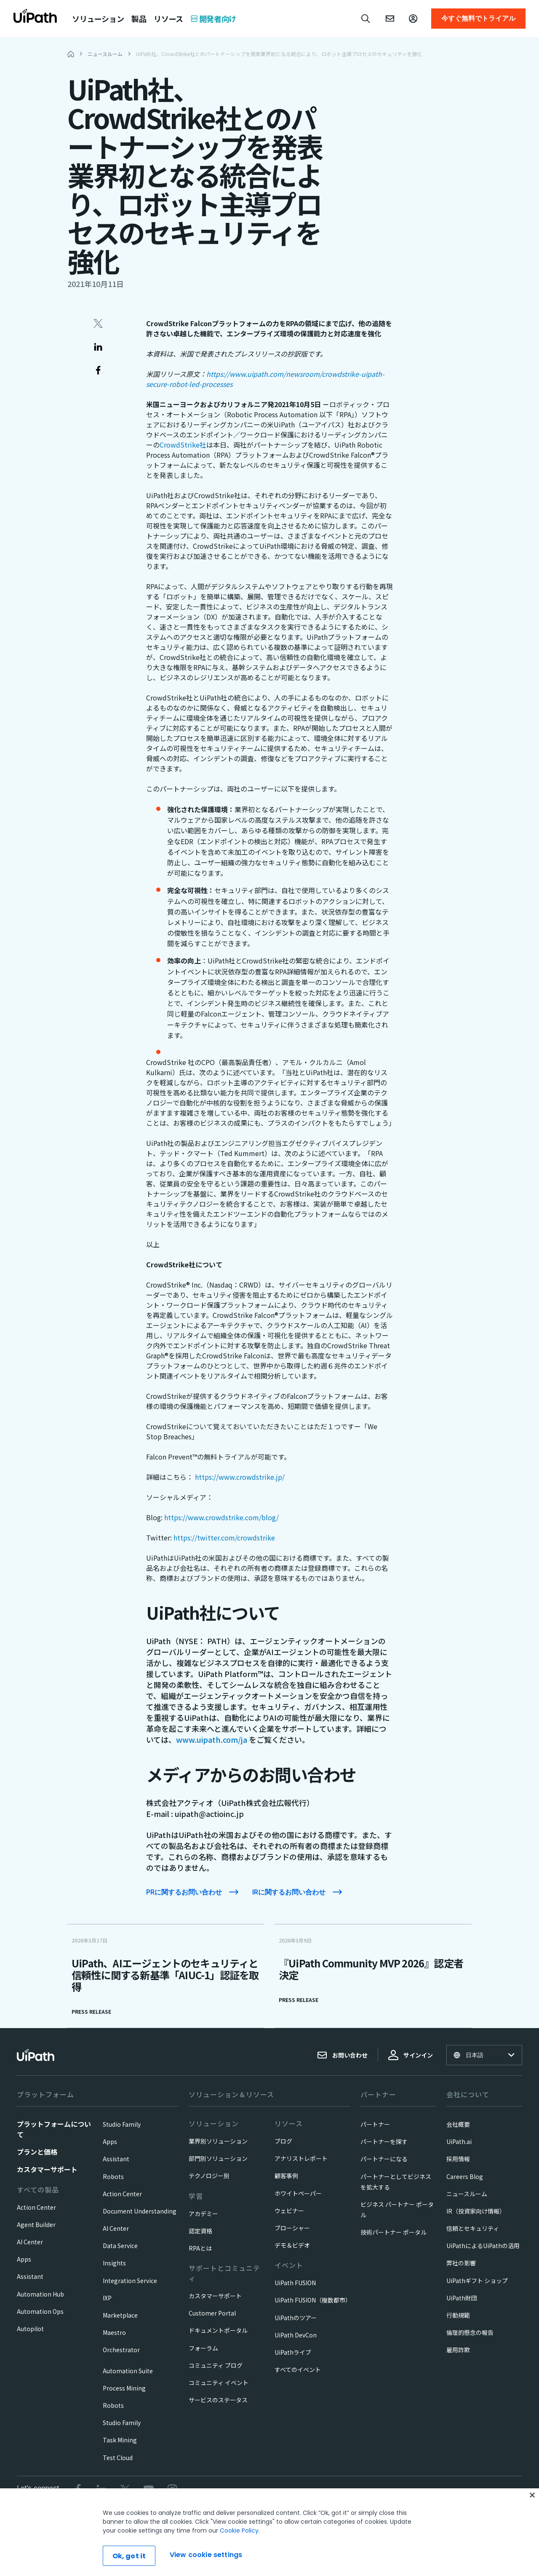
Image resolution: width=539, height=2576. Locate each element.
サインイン (410, 2055)
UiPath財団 (461, 2298)
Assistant (30, 2276)
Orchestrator (121, 2349)
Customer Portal (212, 2313)
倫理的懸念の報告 (470, 2332)
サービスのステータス (218, 2400)
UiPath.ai (459, 2141)
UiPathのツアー (296, 2317)
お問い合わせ (342, 2055)
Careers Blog (464, 2176)
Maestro (114, 2332)
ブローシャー (292, 2228)
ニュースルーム (466, 2194)
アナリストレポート (301, 2158)
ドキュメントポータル (218, 2330)
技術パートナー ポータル (393, 2232)
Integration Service (130, 2280)
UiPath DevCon (296, 2335)
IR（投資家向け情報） (475, 2211)
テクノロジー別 (209, 2175)
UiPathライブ (293, 2352)
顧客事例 (286, 2175)
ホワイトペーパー (298, 2193)
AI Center (30, 2242)
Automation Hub (40, 2294)
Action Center (36, 2207)
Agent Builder (36, 2224)
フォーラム (203, 2348)
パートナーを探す (384, 2141)
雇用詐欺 (458, 2349)
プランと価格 (37, 2152)
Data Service (120, 2245)
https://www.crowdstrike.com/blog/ (221, 1517)
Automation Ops (40, 2311)
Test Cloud (118, 2457)
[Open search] (366, 18)
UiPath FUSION (295, 2282)
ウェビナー (289, 2210)
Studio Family (122, 2124)
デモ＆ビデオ (292, 2245)
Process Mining (124, 2388)
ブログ (283, 2141)
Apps (24, 2259)
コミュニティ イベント (218, 2382)
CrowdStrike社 (183, 445)
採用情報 (458, 2159)
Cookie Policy (239, 2555)
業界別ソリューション (218, 2141)
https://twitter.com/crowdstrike (224, 1537)
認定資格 (200, 2231)
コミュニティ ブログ (216, 2365)
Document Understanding (139, 2211)
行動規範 (458, 2315)
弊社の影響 (461, 2263)
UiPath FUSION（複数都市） (313, 2300)
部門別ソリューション (218, 2158)
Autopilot (30, 2328)
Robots (113, 2176)
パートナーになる (384, 2159)
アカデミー (203, 2213)
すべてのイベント (298, 2369)
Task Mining (120, 2440)
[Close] (532, 2519)
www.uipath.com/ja (211, 1739)
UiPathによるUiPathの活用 (483, 2245)
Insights (114, 2263)
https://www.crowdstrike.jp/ (240, 1477)
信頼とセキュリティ (472, 2228)
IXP (107, 2298)
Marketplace (120, 2315)
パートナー (375, 2124)
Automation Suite (128, 2371)
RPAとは (200, 2248)
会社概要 (458, 2124)
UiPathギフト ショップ (477, 2280)
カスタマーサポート (47, 2169)
